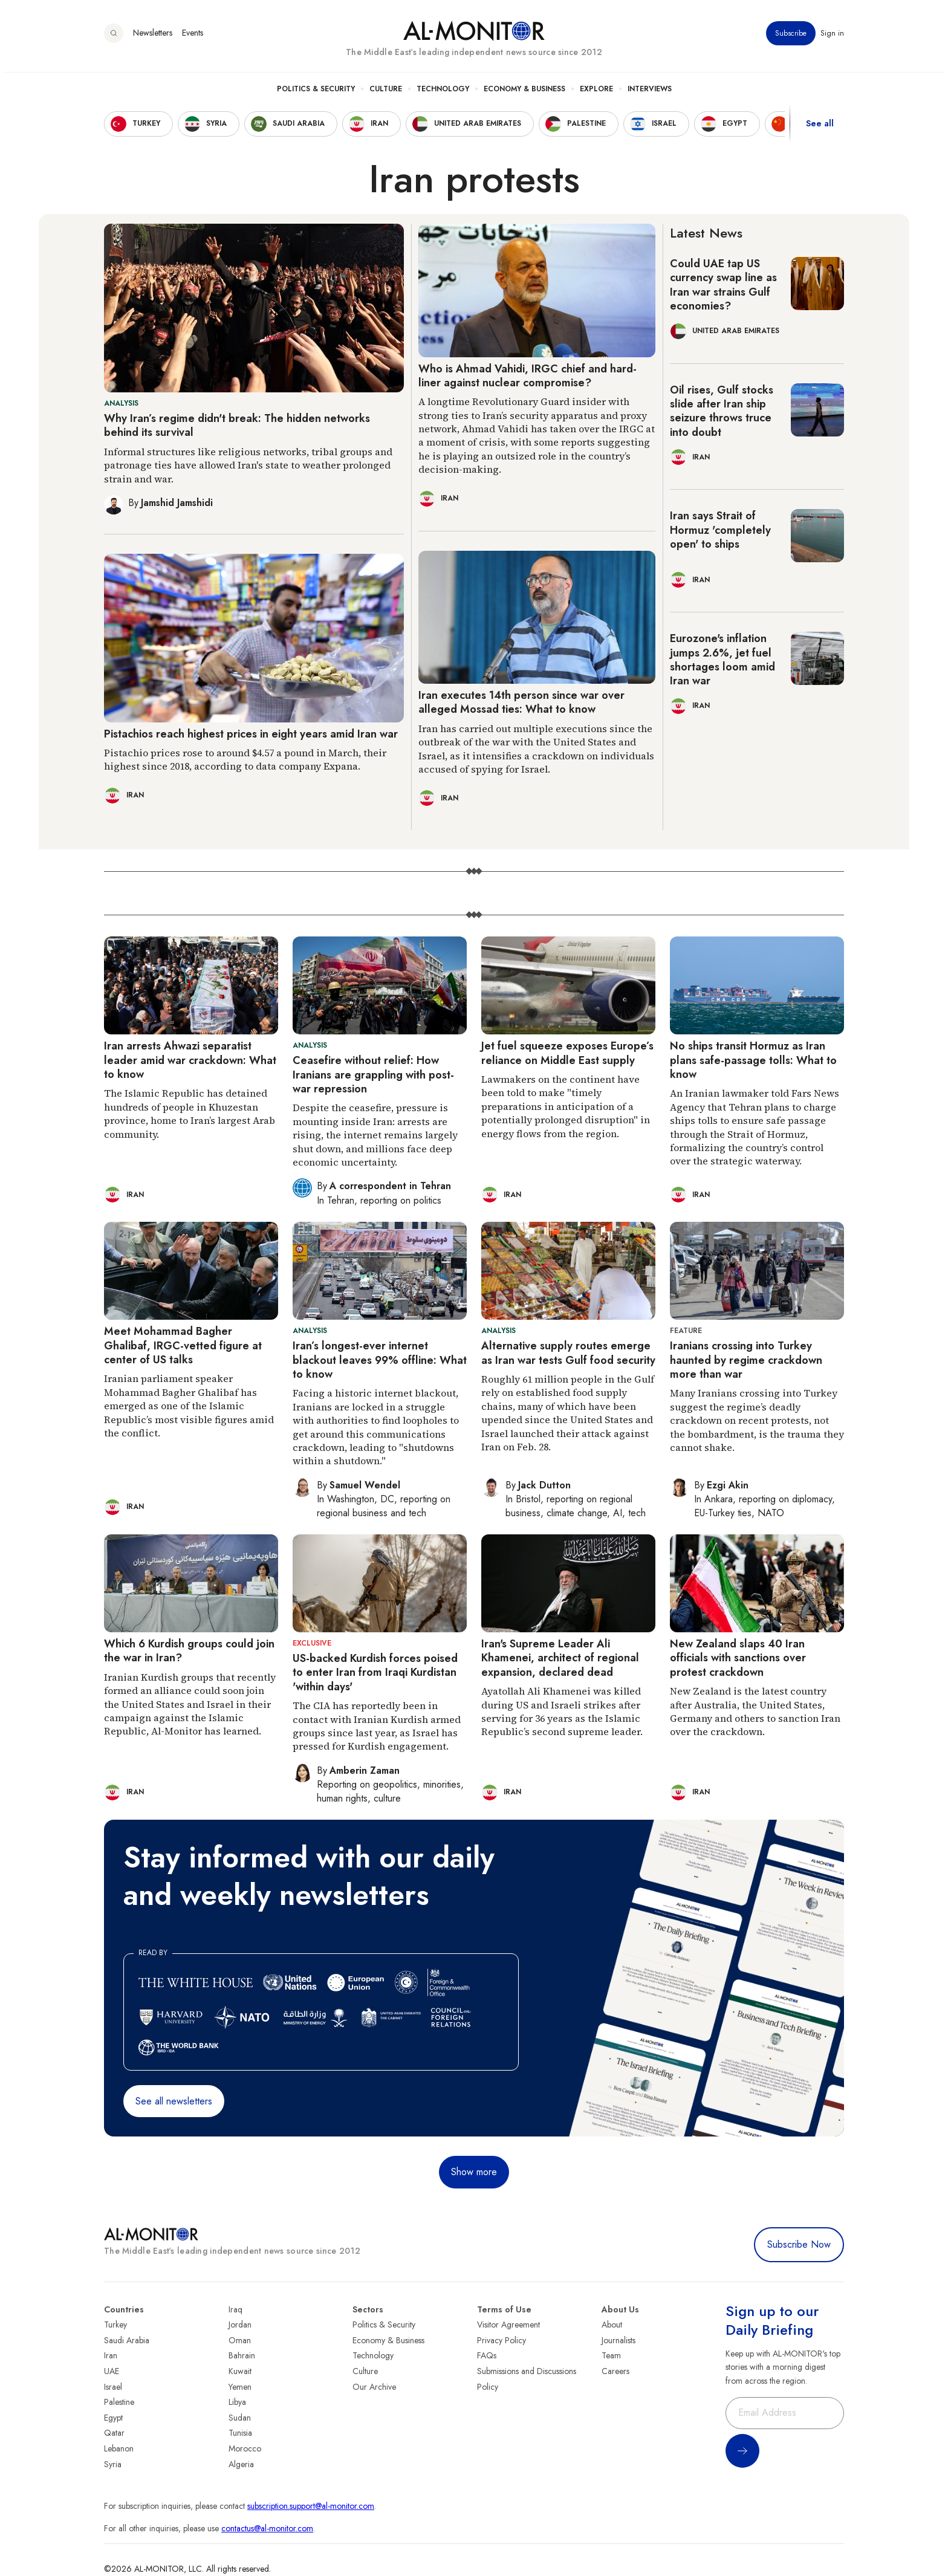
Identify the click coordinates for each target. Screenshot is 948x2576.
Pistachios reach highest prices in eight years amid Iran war (251, 734)
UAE (111, 2371)
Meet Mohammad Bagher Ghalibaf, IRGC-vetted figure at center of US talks (183, 1345)
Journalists (618, 2340)
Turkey (115, 2324)
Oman (240, 2340)
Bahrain (242, 2355)
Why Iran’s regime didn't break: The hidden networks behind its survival (237, 425)
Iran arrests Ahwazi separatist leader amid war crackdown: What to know (190, 1060)
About (612, 2324)
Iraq (235, 2309)
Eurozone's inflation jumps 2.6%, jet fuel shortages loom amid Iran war (722, 660)
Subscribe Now (799, 2244)
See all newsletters (173, 2101)
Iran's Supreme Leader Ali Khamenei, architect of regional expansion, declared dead (560, 1658)
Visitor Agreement (508, 2324)
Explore (596, 91)
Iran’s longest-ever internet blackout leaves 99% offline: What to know (380, 1360)
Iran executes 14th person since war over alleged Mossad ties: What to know (521, 702)
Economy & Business (524, 91)
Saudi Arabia (126, 2340)
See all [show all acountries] (820, 126)
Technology (443, 91)
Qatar (114, 2433)
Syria (113, 2464)
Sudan (240, 2418)
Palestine (119, 2402)
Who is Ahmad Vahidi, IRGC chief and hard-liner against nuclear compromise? (527, 376)
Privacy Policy (501, 2340)
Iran (110, 2355)
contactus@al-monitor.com (267, 2528)
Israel (113, 2387)
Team (611, 2355)
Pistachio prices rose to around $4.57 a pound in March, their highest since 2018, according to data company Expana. (245, 759)
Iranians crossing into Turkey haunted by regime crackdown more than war (746, 1360)
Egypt (113, 2418)
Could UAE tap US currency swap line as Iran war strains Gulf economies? (723, 285)
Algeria (241, 2464)
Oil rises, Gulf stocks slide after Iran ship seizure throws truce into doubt (721, 411)
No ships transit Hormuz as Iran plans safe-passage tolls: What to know (753, 1060)
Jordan (240, 2324)
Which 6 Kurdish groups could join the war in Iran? (189, 1651)
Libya (237, 2402)
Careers (615, 2371)
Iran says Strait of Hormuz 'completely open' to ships (720, 530)
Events (192, 36)
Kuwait (240, 2371)
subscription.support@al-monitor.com (310, 2506)
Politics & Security (316, 91)
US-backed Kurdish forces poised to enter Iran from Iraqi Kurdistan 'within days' (375, 1672)
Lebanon (119, 2448)
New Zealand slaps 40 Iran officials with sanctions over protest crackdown (738, 1658)
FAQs (486, 2355)
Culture (385, 91)
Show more (474, 2172)
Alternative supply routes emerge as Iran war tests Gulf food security (568, 1352)
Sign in (832, 35)
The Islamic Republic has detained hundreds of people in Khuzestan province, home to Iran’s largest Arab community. (189, 1113)
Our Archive (374, 2387)
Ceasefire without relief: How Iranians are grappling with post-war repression (373, 1075)
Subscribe (791, 35)
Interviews (650, 91)
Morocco (245, 2448)
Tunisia (240, 2433)
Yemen (240, 2387)
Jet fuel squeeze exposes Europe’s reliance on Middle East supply (567, 1053)
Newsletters (152, 36)
